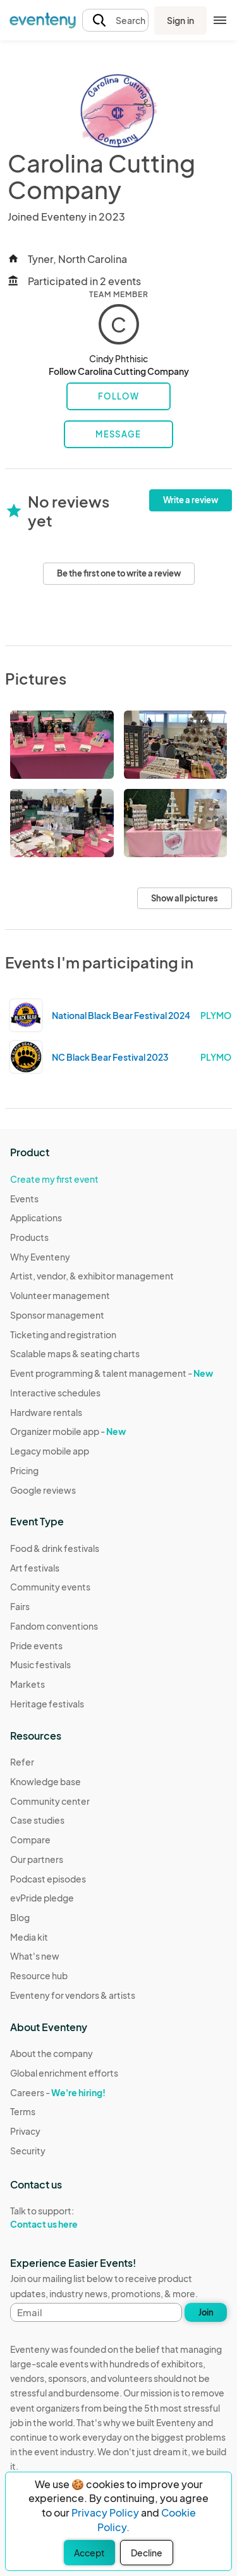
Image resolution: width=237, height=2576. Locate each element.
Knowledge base (45, 1781)
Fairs (20, 1606)
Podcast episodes (48, 1878)
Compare (30, 1839)
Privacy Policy (105, 2512)
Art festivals (34, 1567)
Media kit (29, 1937)
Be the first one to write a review (119, 573)
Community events (50, 1586)
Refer (22, 1761)
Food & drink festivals (54, 1548)
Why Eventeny (40, 1256)
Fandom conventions (54, 1626)
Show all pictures (184, 898)
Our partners (36, 1859)
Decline (146, 2552)
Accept (89, 2552)
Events (24, 1198)
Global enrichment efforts (64, 2073)
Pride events (36, 1645)
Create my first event (54, 1179)
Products (29, 1237)
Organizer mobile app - (68, 1431)
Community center (50, 1801)
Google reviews (43, 1490)
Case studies (37, 1820)
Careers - (58, 2092)
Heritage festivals (47, 1703)
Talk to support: (64, 2217)
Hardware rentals (46, 1412)
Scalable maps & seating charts (75, 1353)
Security (28, 2150)
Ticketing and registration (63, 1334)
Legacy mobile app (49, 1450)
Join (206, 2312)
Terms (22, 2111)
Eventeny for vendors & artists (72, 1995)
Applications (36, 1217)
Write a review (190, 500)
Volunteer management (60, 1295)
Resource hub (39, 1975)
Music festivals (40, 1664)
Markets (27, 1684)
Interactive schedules (55, 1392)
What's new (34, 1956)
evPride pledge (42, 1897)
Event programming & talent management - (111, 1373)
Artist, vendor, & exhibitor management (92, 1275)
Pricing (24, 1470)
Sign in (180, 20)
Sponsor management (57, 1315)
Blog (20, 1917)
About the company (51, 2053)
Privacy (25, 2131)
